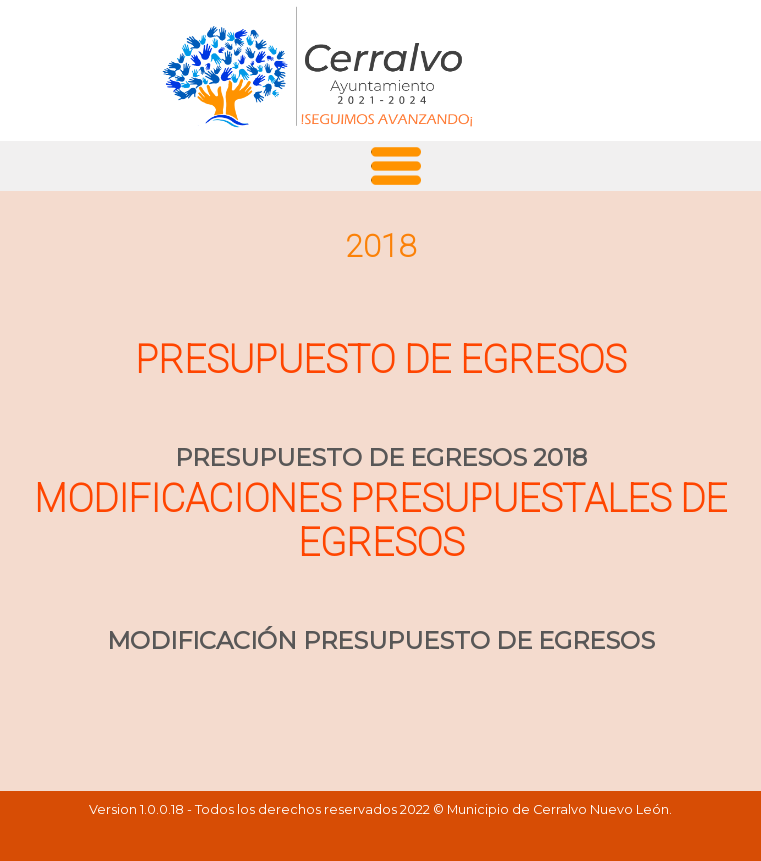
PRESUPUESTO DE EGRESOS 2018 (381, 457)
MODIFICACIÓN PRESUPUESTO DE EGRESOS (381, 640)
